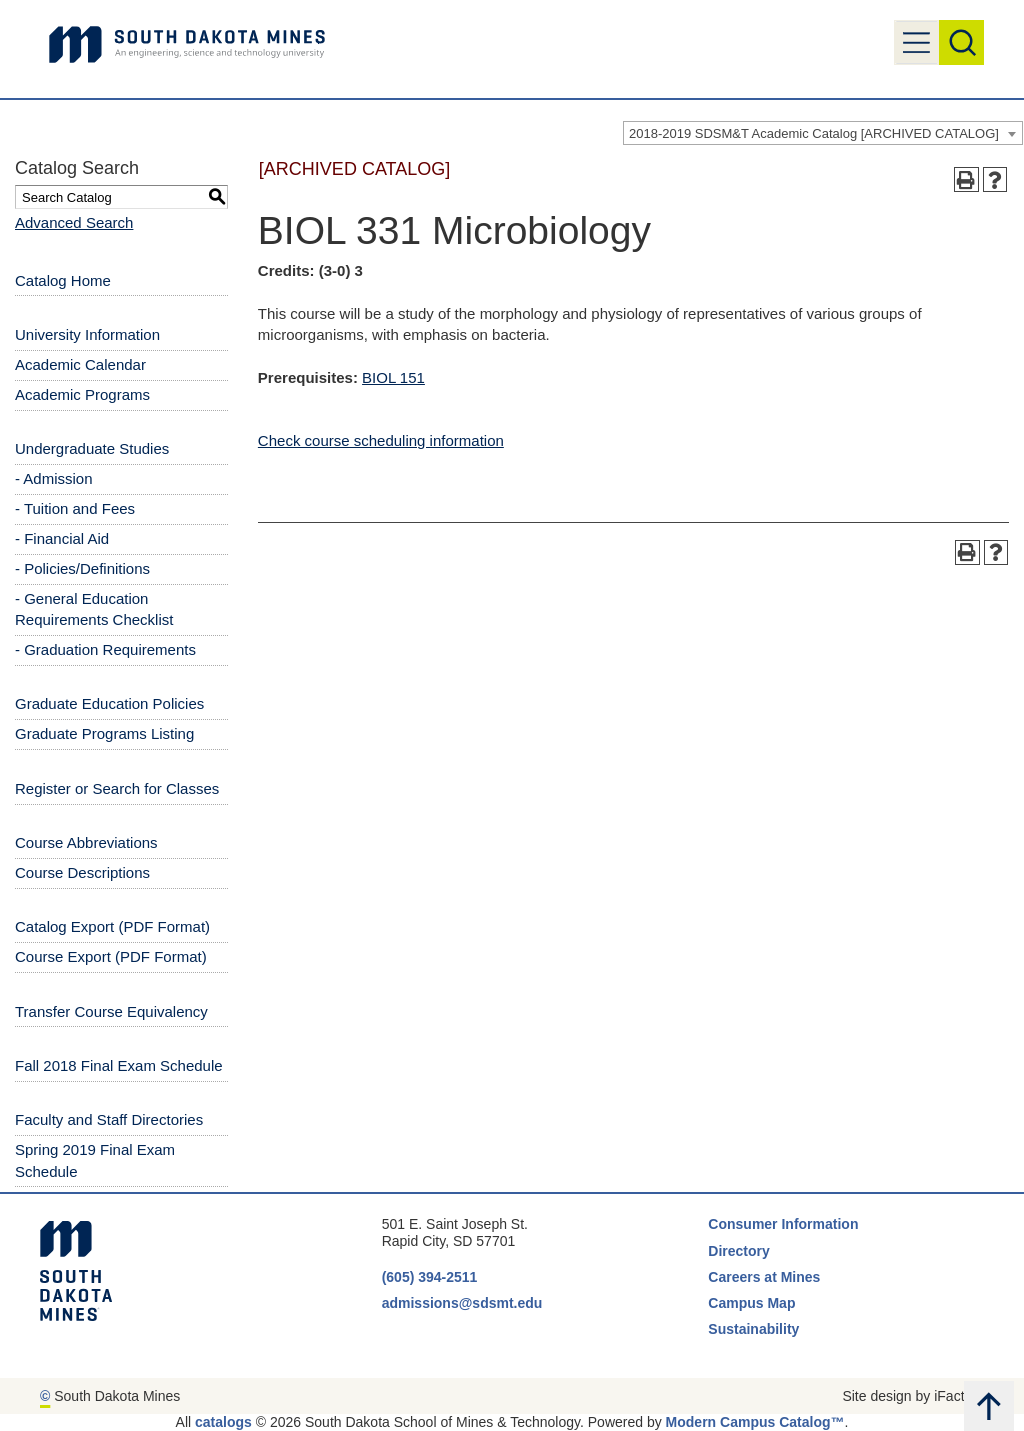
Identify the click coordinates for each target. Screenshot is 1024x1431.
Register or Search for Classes (117, 788)
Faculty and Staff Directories (109, 1119)
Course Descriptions (82, 872)
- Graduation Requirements (105, 649)
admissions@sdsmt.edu (462, 1303)
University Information (87, 334)
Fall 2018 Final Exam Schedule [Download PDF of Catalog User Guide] (119, 1065)
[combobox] (823, 133)
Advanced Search (74, 222)
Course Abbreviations (86, 842)
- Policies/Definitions (82, 568)
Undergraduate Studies (92, 448)
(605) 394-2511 (430, 1277)
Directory (738, 1251)
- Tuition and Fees (75, 508)
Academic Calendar (80, 364)
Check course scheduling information (381, 440)
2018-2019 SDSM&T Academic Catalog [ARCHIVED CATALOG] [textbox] (814, 133)
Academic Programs (82, 394)
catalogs (223, 1422)
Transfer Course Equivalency (111, 1011)
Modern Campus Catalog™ (755, 1422)
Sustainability (755, 1329)
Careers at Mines (764, 1277)
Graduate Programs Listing (104, 733)
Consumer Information (783, 1224)
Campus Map (751, 1303)
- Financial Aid (62, 538)
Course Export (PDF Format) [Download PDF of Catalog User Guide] (111, 956)
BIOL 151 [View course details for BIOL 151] (393, 377)
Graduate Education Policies (109, 703)
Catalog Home (63, 280)
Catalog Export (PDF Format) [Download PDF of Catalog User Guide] (112, 926)
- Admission (54, 478)
